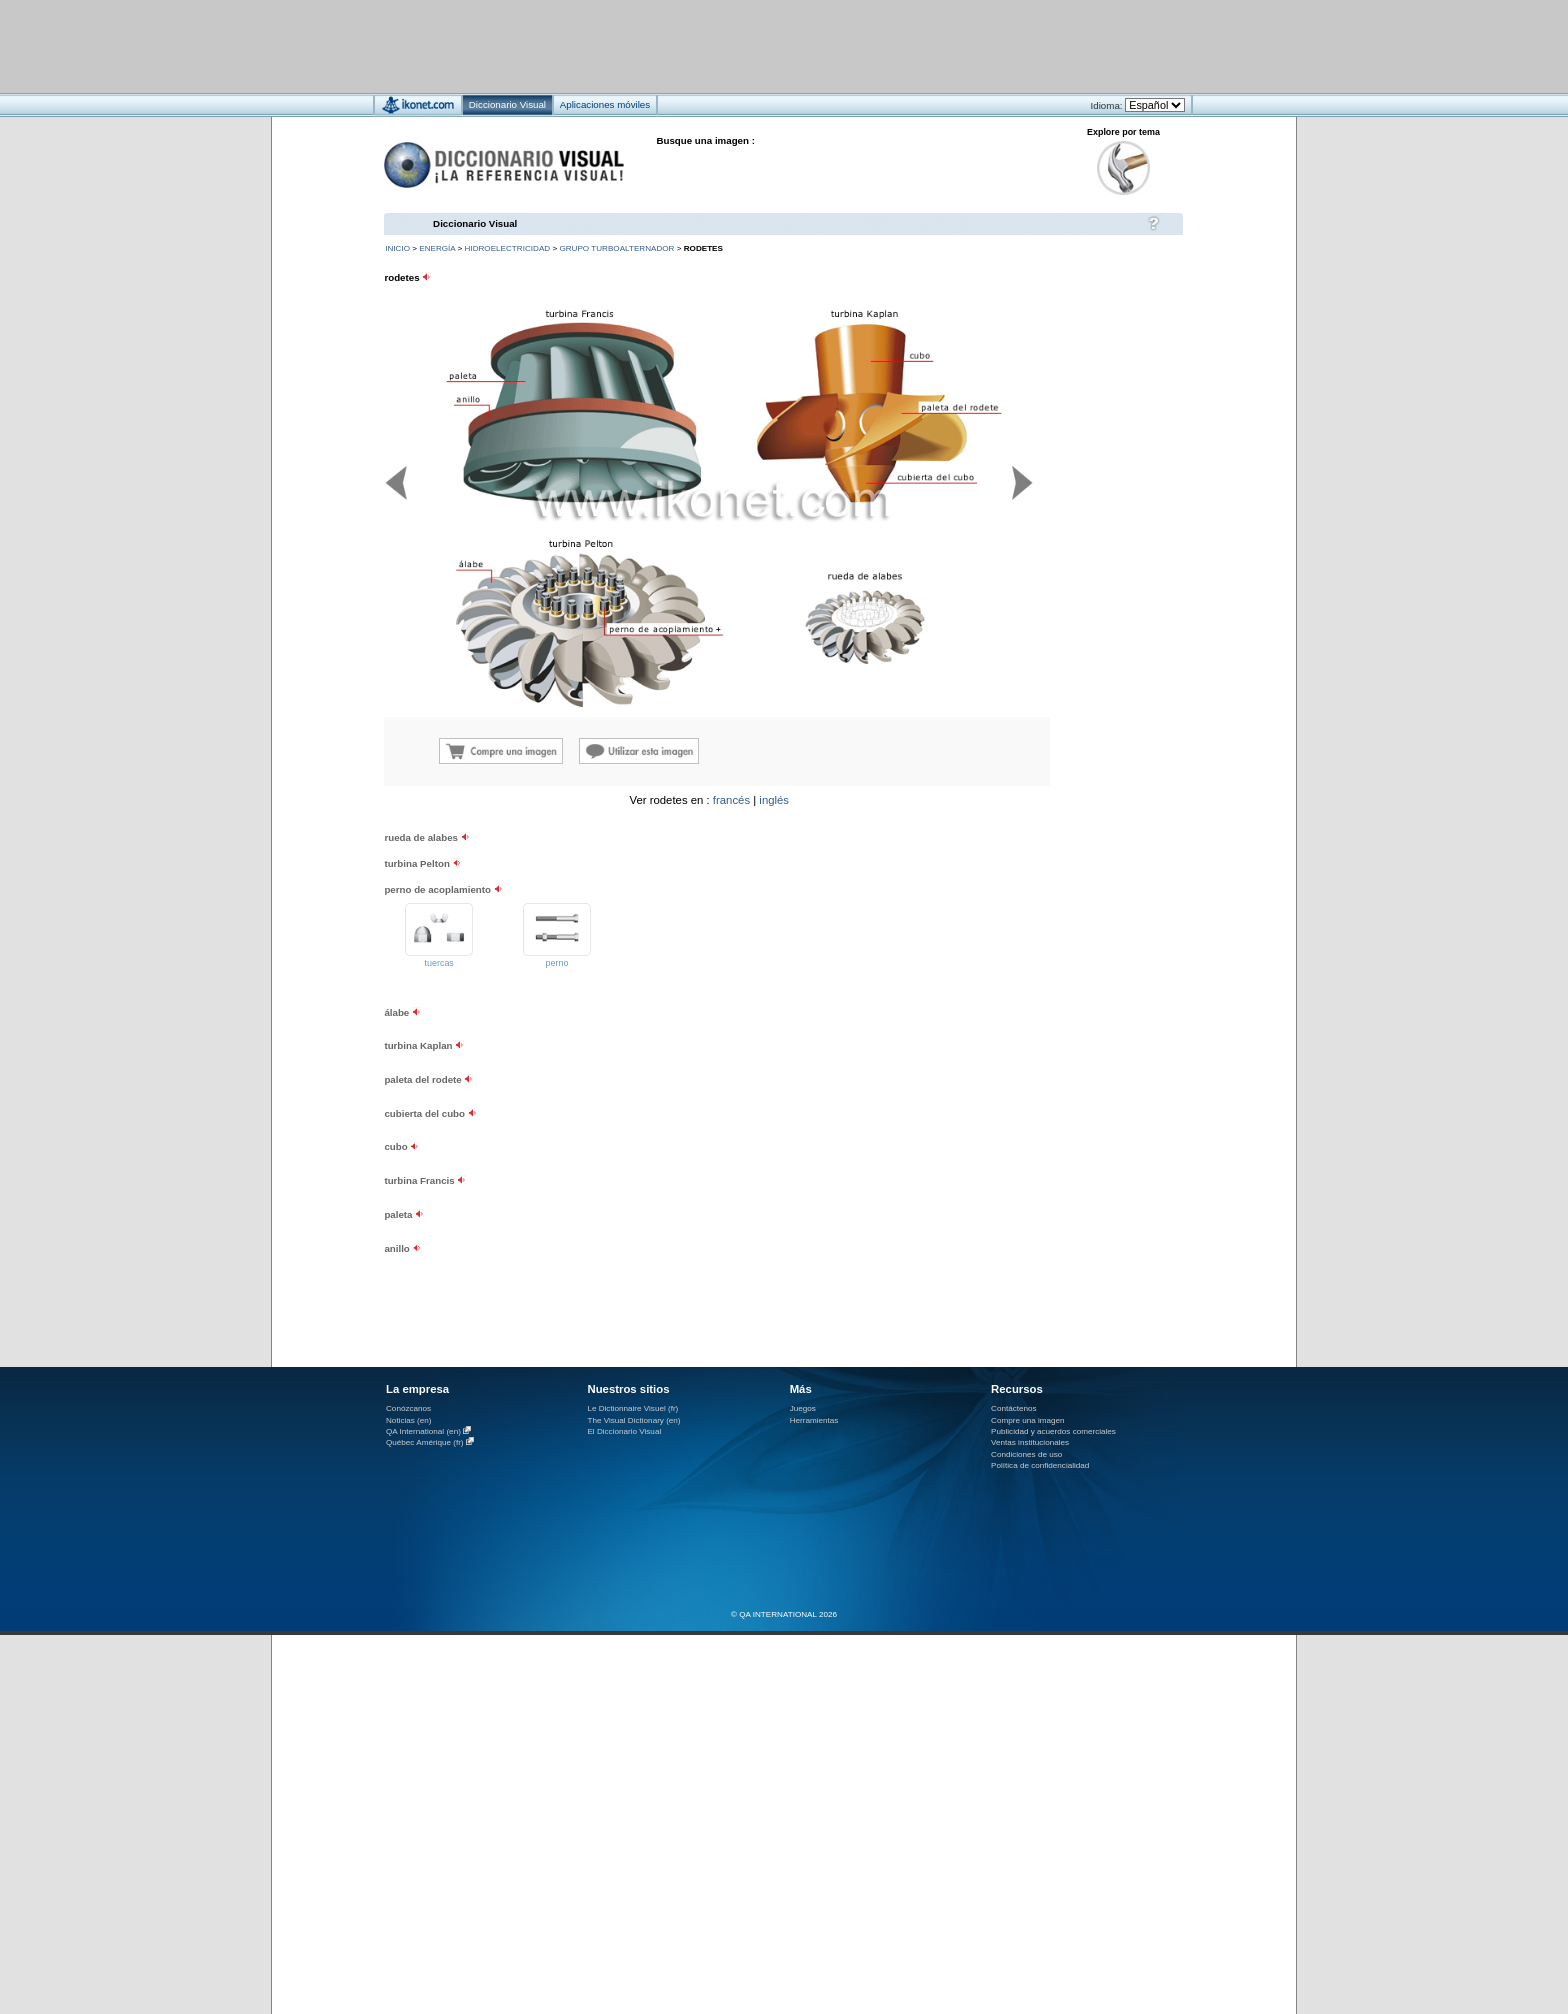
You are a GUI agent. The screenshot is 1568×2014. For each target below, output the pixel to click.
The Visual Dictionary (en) (633, 1420)
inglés (774, 800)
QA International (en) (423, 1431)
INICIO (397, 248)
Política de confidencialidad (1040, 1465)
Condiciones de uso (1026, 1454)
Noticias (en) (409, 1420)
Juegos (803, 1408)
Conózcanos (408, 1408)
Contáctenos (1014, 1408)
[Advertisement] (724, 45)
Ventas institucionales (1030, 1442)
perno (557, 963)
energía (437, 248)
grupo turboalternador (616, 248)
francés (731, 800)
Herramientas (814, 1420)
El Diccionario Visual (624, 1431)
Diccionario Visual (475, 223)
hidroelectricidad (508, 248)
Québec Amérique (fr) (425, 1442)
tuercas (439, 963)
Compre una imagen (1027, 1420)
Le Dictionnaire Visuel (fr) (632, 1408)
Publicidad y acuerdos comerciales (1053, 1431)
